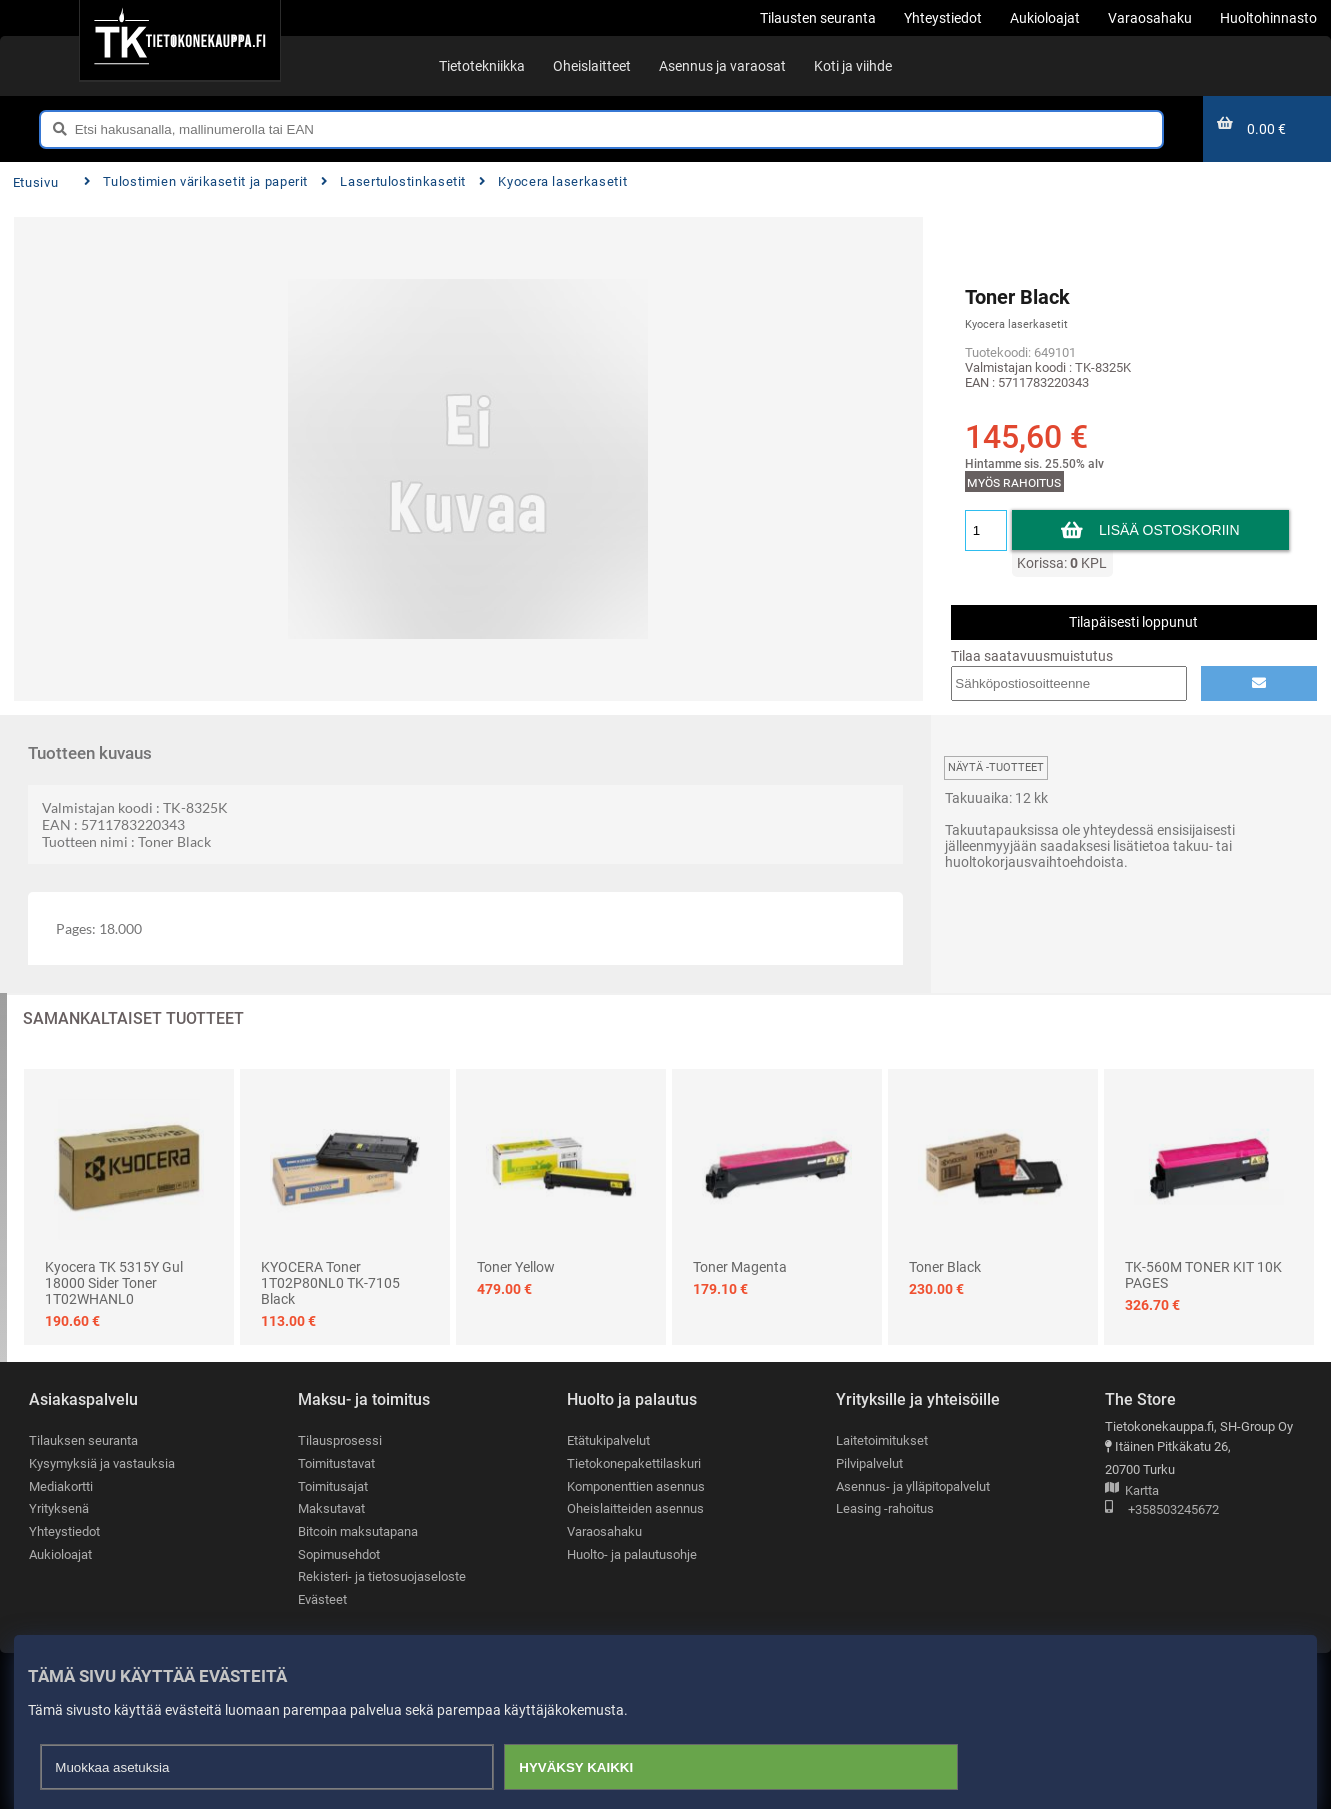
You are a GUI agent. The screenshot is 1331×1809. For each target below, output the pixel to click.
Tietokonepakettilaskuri (634, 1463)
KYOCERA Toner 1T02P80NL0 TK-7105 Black (330, 1283)
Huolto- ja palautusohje (632, 1554)
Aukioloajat (60, 1554)
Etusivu (35, 182)
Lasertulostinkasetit (393, 181)
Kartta (1132, 1491)
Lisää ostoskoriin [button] (1169, 530)
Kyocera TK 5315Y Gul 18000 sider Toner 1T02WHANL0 (114, 1283)
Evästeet (322, 1599)
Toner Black (945, 1267)
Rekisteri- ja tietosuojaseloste (382, 1576)
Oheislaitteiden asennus (635, 1508)
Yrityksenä (59, 1508)
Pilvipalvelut (869, 1463)
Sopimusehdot (339, 1554)
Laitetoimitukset (882, 1440)
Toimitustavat (336, 1463)
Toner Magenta (740, 1267)
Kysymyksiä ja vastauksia (102, 1463)
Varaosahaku (604, 1531)
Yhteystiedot (64, 1531)
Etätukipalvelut (608, 1440)
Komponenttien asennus (636, 1486)
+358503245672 (1162, 1510)
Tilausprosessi (340, 1440)
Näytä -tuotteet (996, 767)
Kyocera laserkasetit (553, 181)
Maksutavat (331, 1508)
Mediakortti (61, 1486)
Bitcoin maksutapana (358, 1531)
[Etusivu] (179, 40)
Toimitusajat (333, 1486)
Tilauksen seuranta (83, 1440)
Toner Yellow (516, 1267)
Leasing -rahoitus (885, 1508)
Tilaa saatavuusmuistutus (1032, 656)
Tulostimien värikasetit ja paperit (196, 181)
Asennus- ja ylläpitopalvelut (913, 1486)
